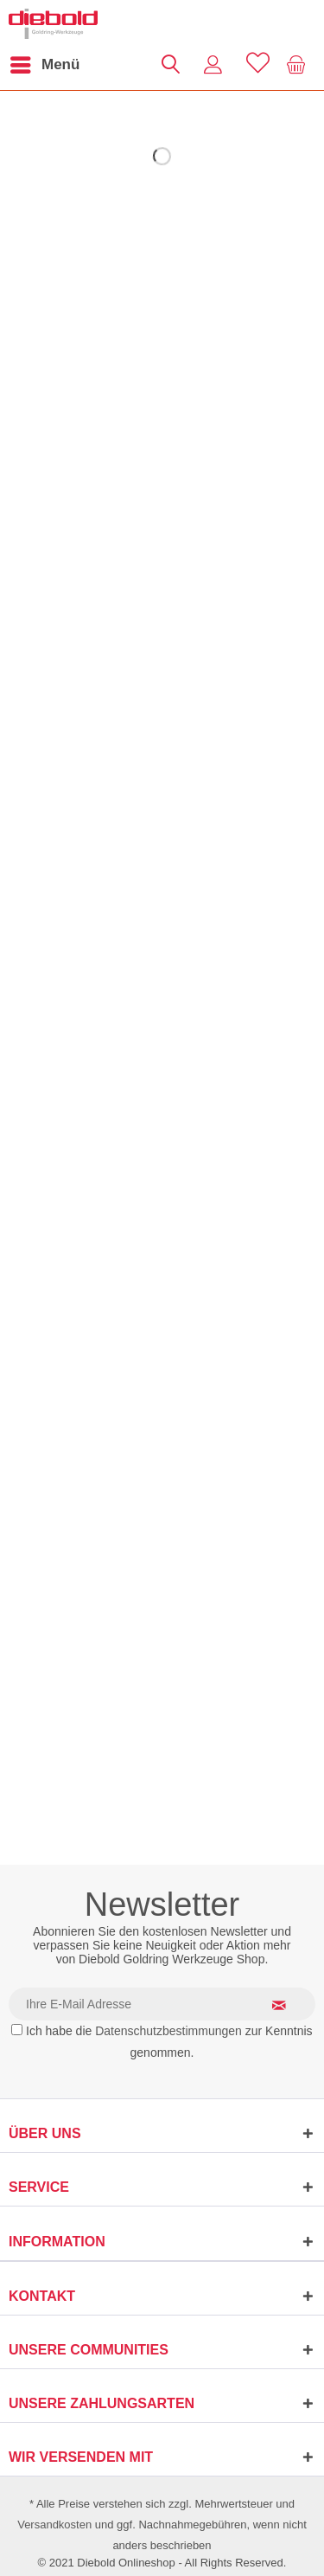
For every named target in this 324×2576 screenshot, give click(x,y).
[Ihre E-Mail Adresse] (162, 2004)
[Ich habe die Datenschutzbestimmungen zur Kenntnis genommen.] (16, 2029)
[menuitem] (44, 65)
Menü (44, 62)
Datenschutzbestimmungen (168, 2031)
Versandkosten (54, 2524)
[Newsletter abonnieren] (289, 2005)
